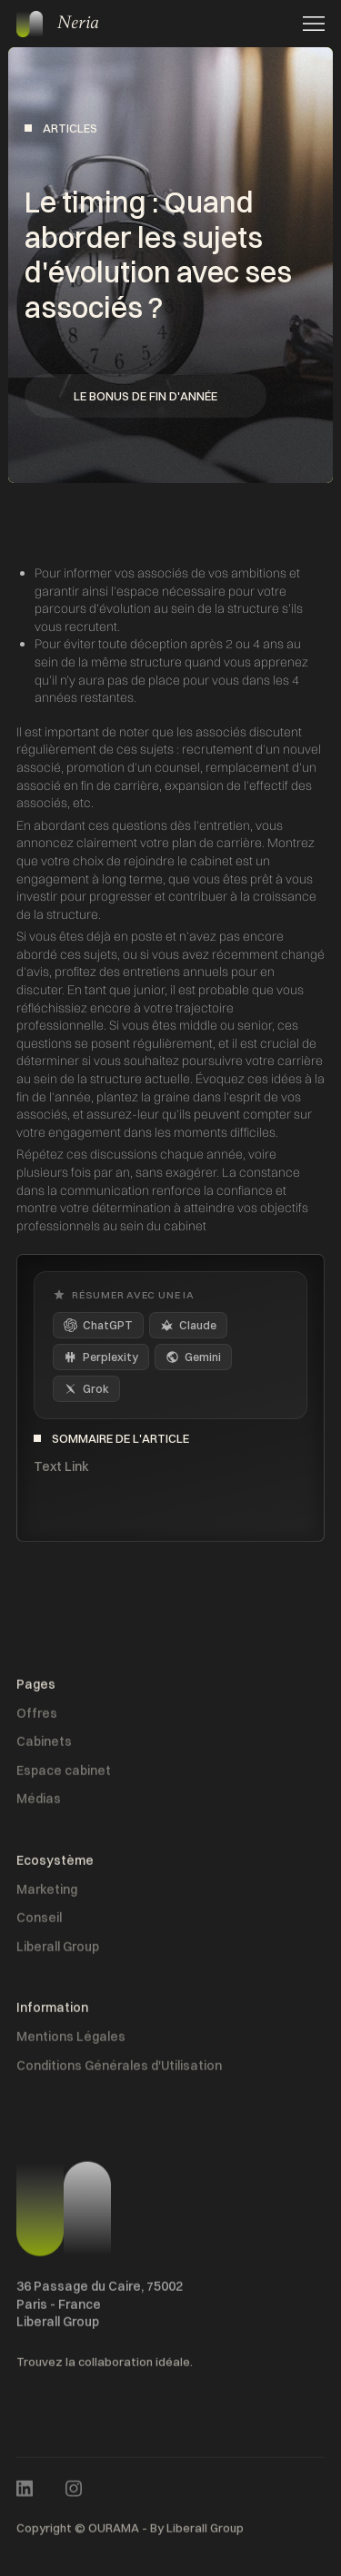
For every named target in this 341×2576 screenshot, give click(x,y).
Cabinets (44, 1745)
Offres (36, 1717)
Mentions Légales (70, 2040)
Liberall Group (57, 1950)
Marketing (46, 1893)
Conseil (39, 1921)
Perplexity (101, 1357)
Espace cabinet (63, 1774)
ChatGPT (98, 1325)
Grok (86, 1389)
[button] (308, 23)
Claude (188, 1325)
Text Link (61, 1466)
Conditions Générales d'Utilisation (119, 2069)
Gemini (193, 1357)
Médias (38, 1803)
